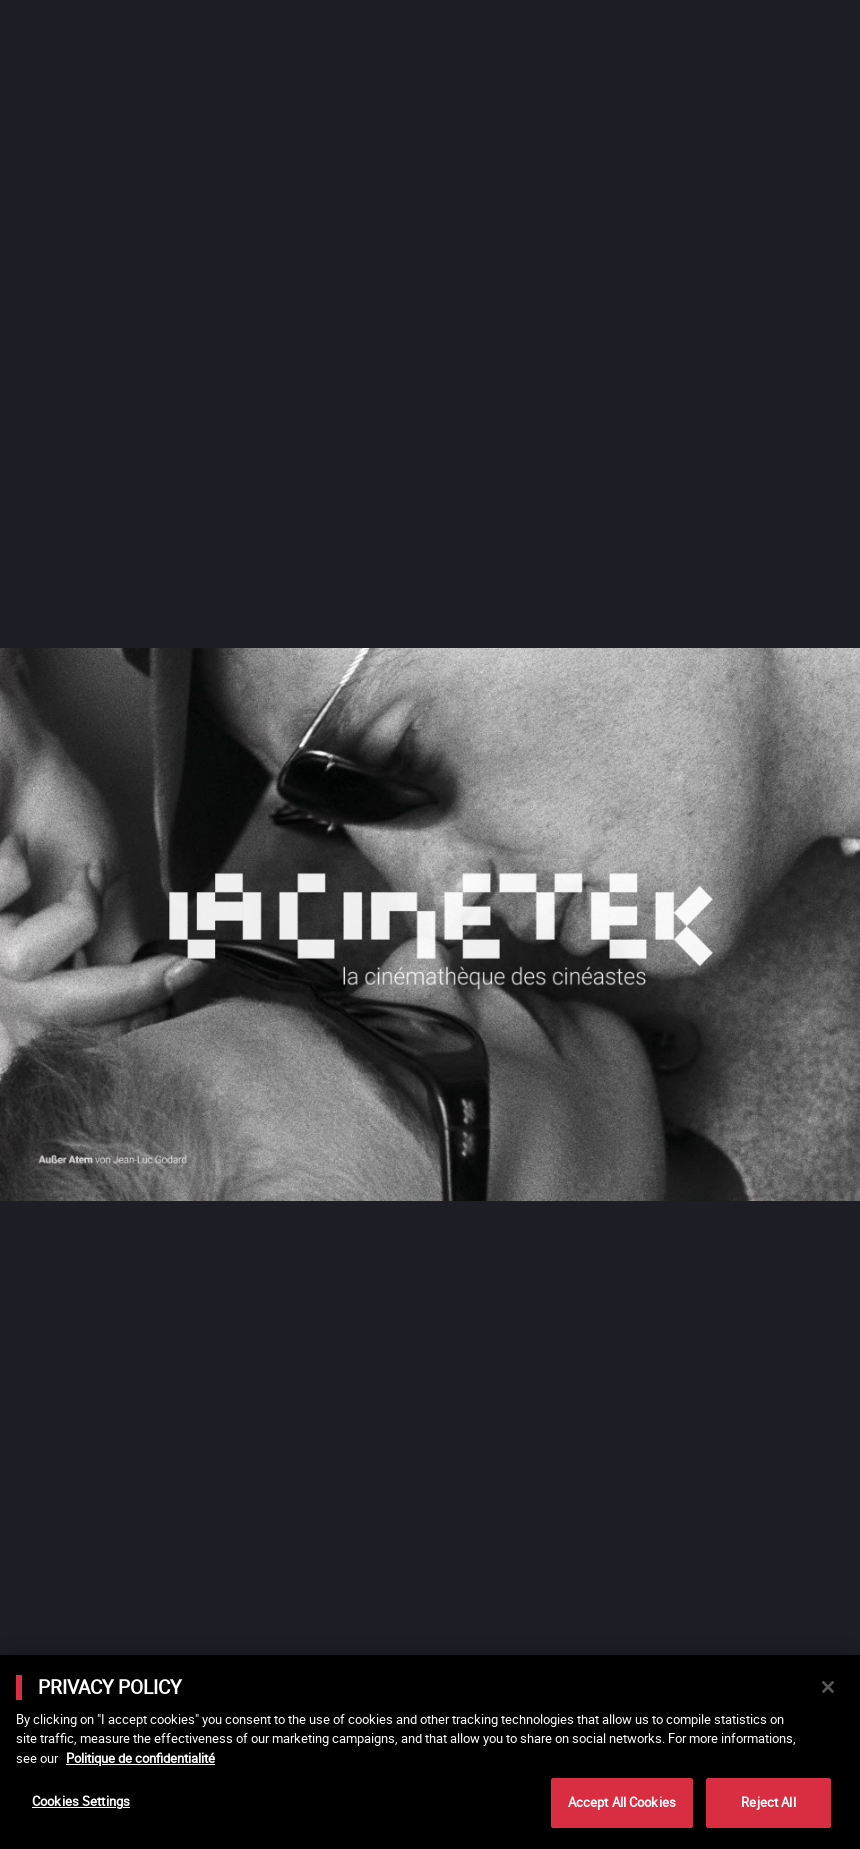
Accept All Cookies (622, 1802)
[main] (430, 1752)
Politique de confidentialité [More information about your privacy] (140, 1758)
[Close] (828, 1687)
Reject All (768, 1802)
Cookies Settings (81, 1801)
